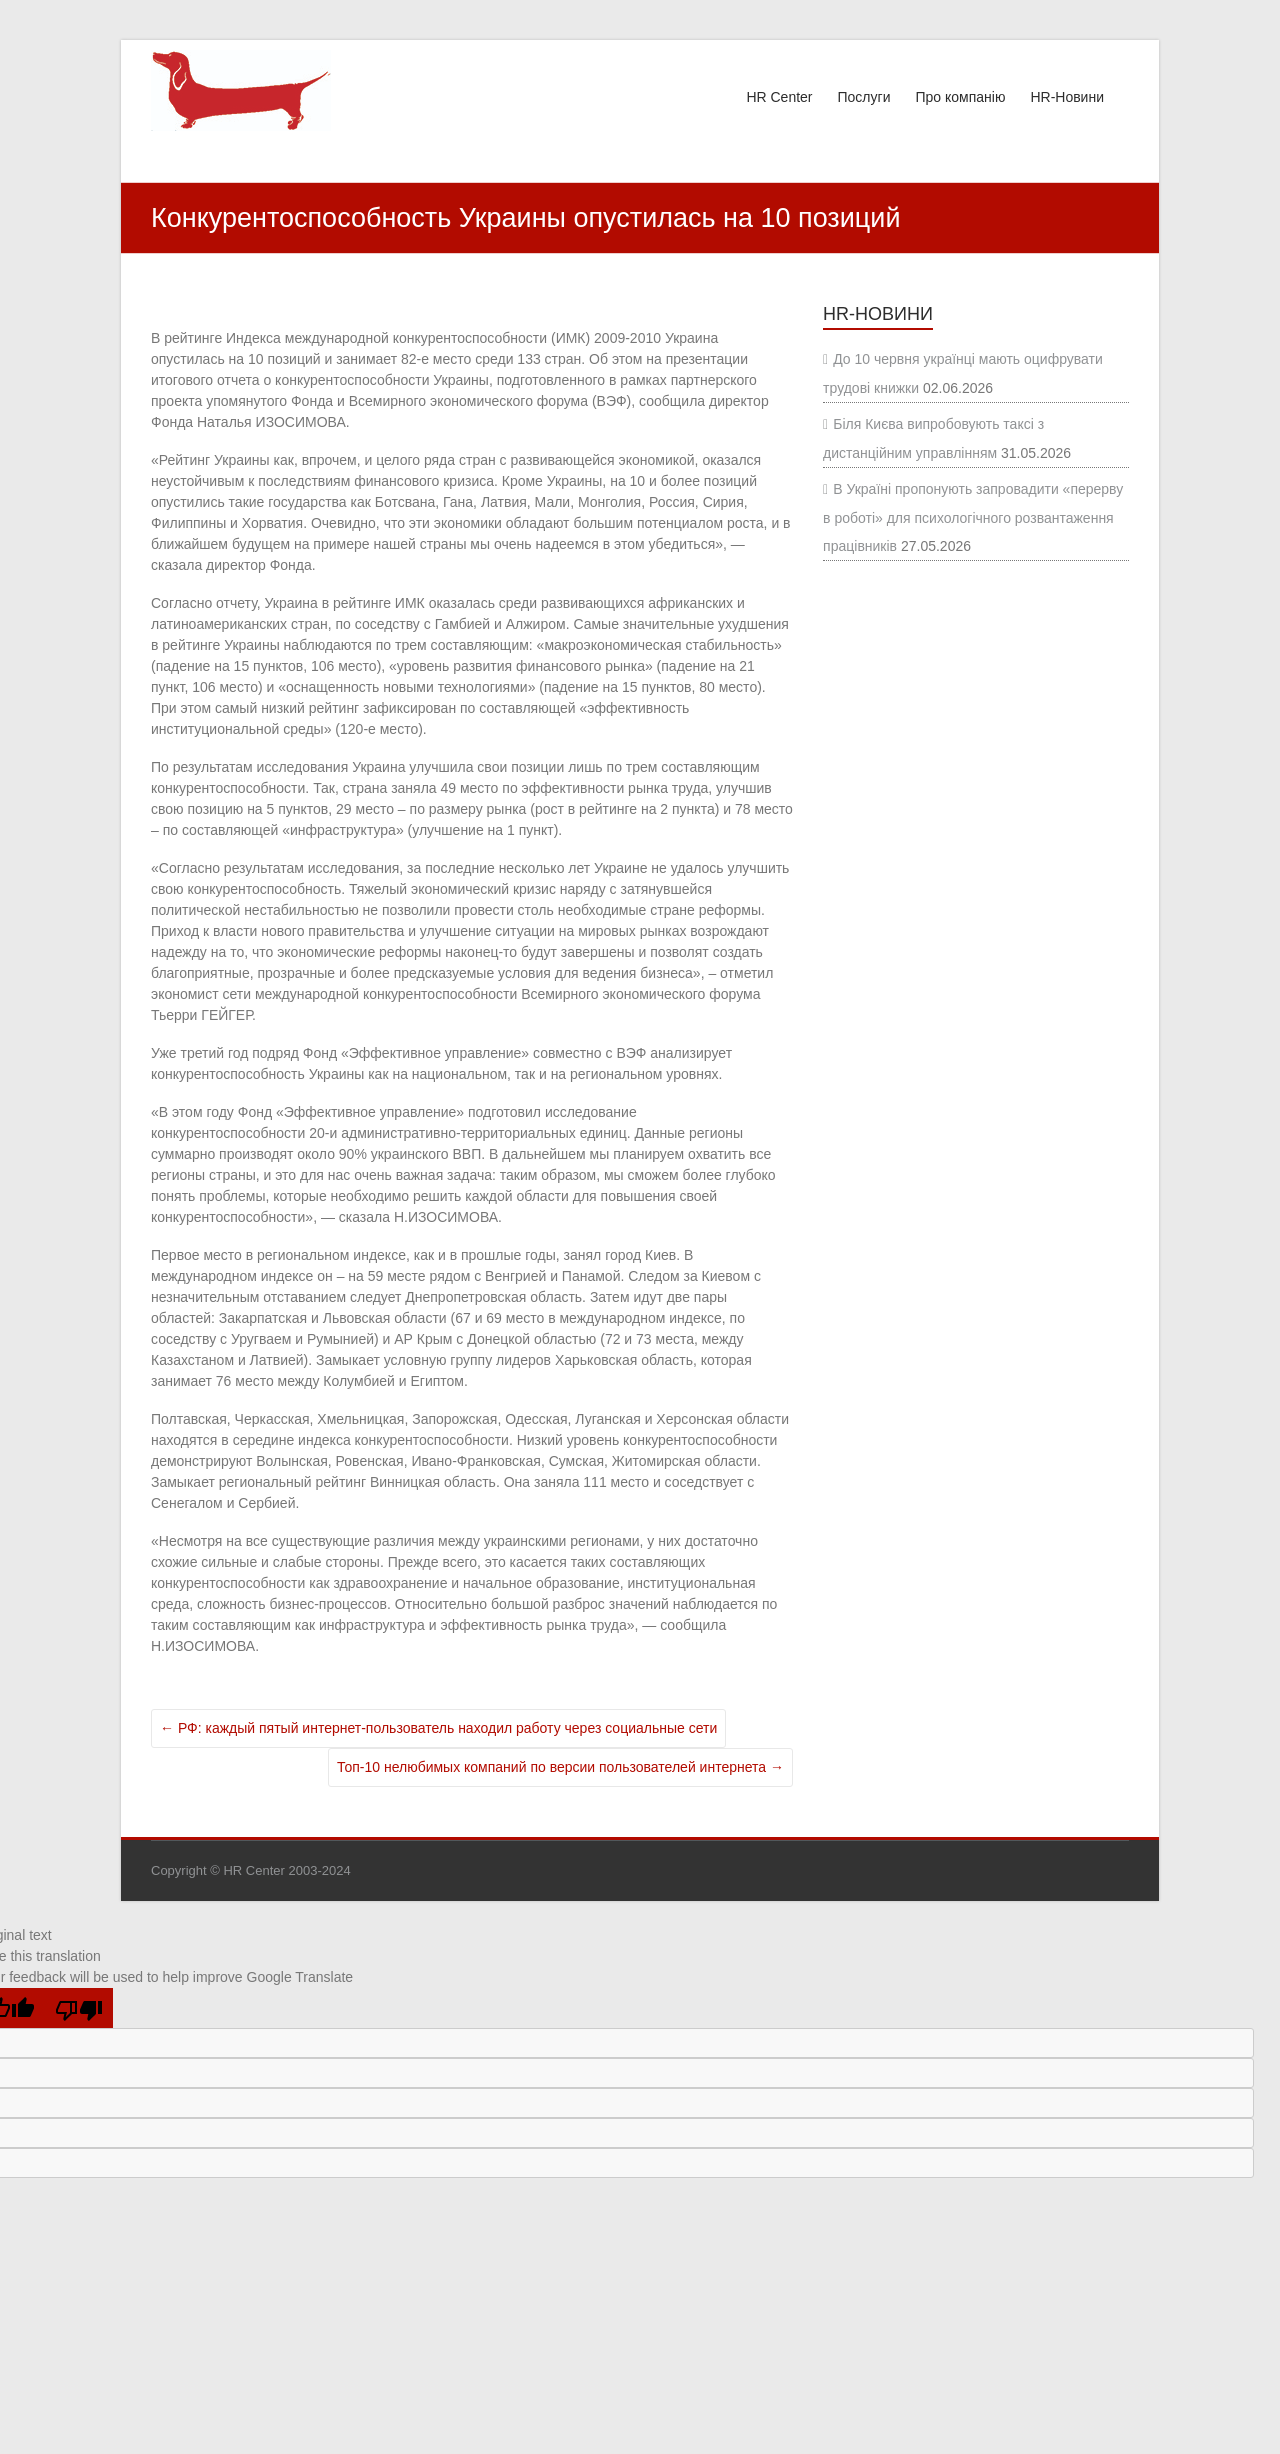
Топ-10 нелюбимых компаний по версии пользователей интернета (560, 1767)
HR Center (779, 97)
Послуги (864, 97)
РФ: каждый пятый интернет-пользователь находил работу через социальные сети (438, 1728)
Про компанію (960, 97)
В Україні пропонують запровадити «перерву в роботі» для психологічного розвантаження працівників (973, 517)
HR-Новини (1067, 97)
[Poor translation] (79, 2008)
